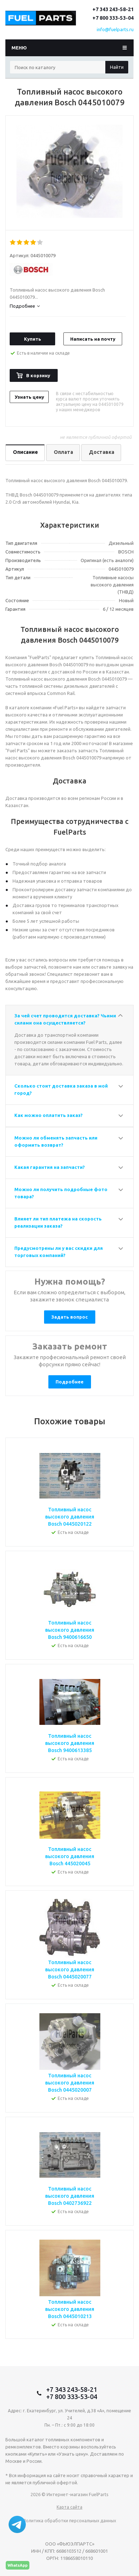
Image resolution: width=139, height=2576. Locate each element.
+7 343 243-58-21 (113, 9)
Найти (117, 66)
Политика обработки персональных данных (69, 2520)
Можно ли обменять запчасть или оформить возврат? (55, 1141)
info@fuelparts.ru (115, 29)
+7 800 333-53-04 (113, 17)
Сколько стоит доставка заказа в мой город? (61, 1089)
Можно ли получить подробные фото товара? (60, 1193)
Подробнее (69, 1381)
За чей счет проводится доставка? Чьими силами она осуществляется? (65, 1019)
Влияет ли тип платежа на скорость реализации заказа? (58, 1222)
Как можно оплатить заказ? (48, 1115)
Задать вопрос (69, 1316)
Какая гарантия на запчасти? (49, 1167)
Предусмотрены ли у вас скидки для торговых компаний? (58, 1252)
